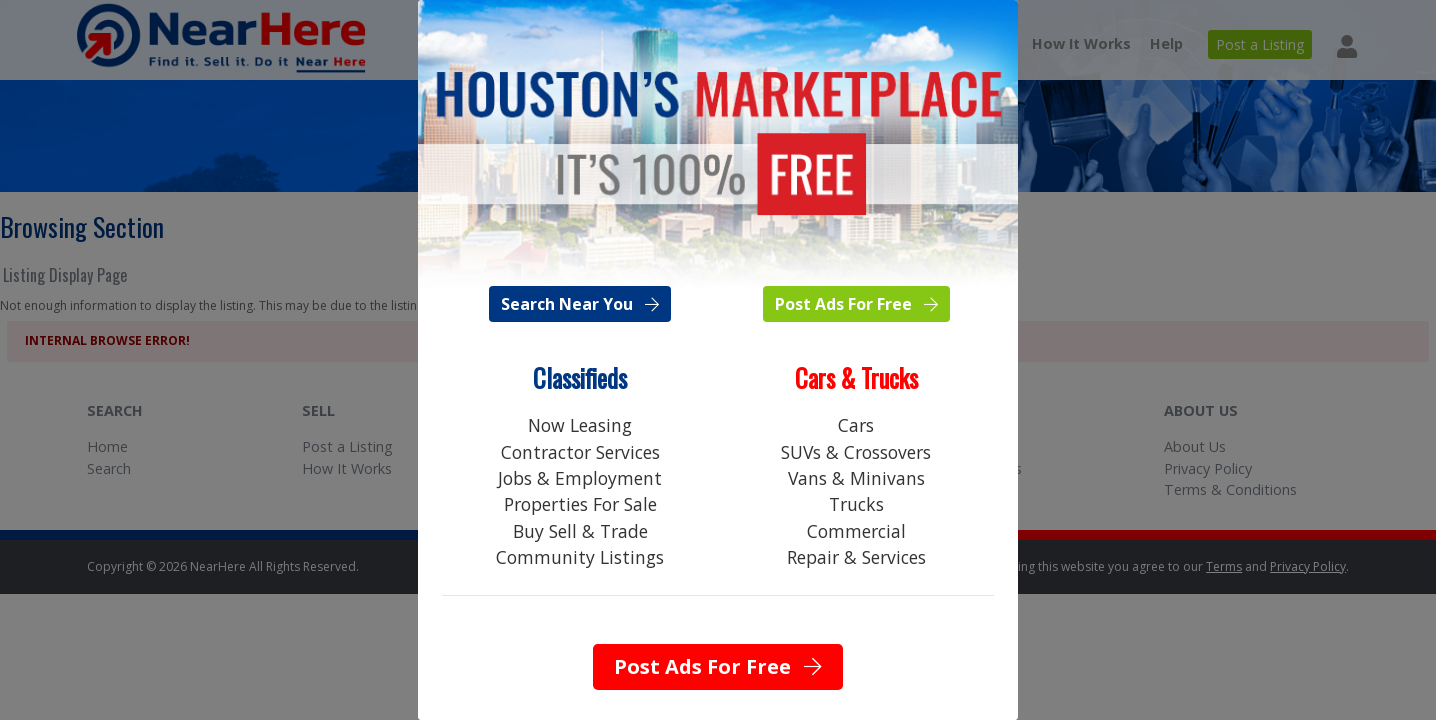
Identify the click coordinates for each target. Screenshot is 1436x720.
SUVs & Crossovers (856, 452)
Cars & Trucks (856, 378)
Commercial (856, 531)
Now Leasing (580, 425)
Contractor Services (580, 452)
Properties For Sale (580, 504)
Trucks (856, 504)
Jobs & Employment (580, 478)
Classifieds (580, 378)
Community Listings (580, 557)
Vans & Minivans (856, 478)
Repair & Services (856, 557)
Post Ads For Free (856, 304)
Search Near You (580, 304)
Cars (856, 425)
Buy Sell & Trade (580, 531)
